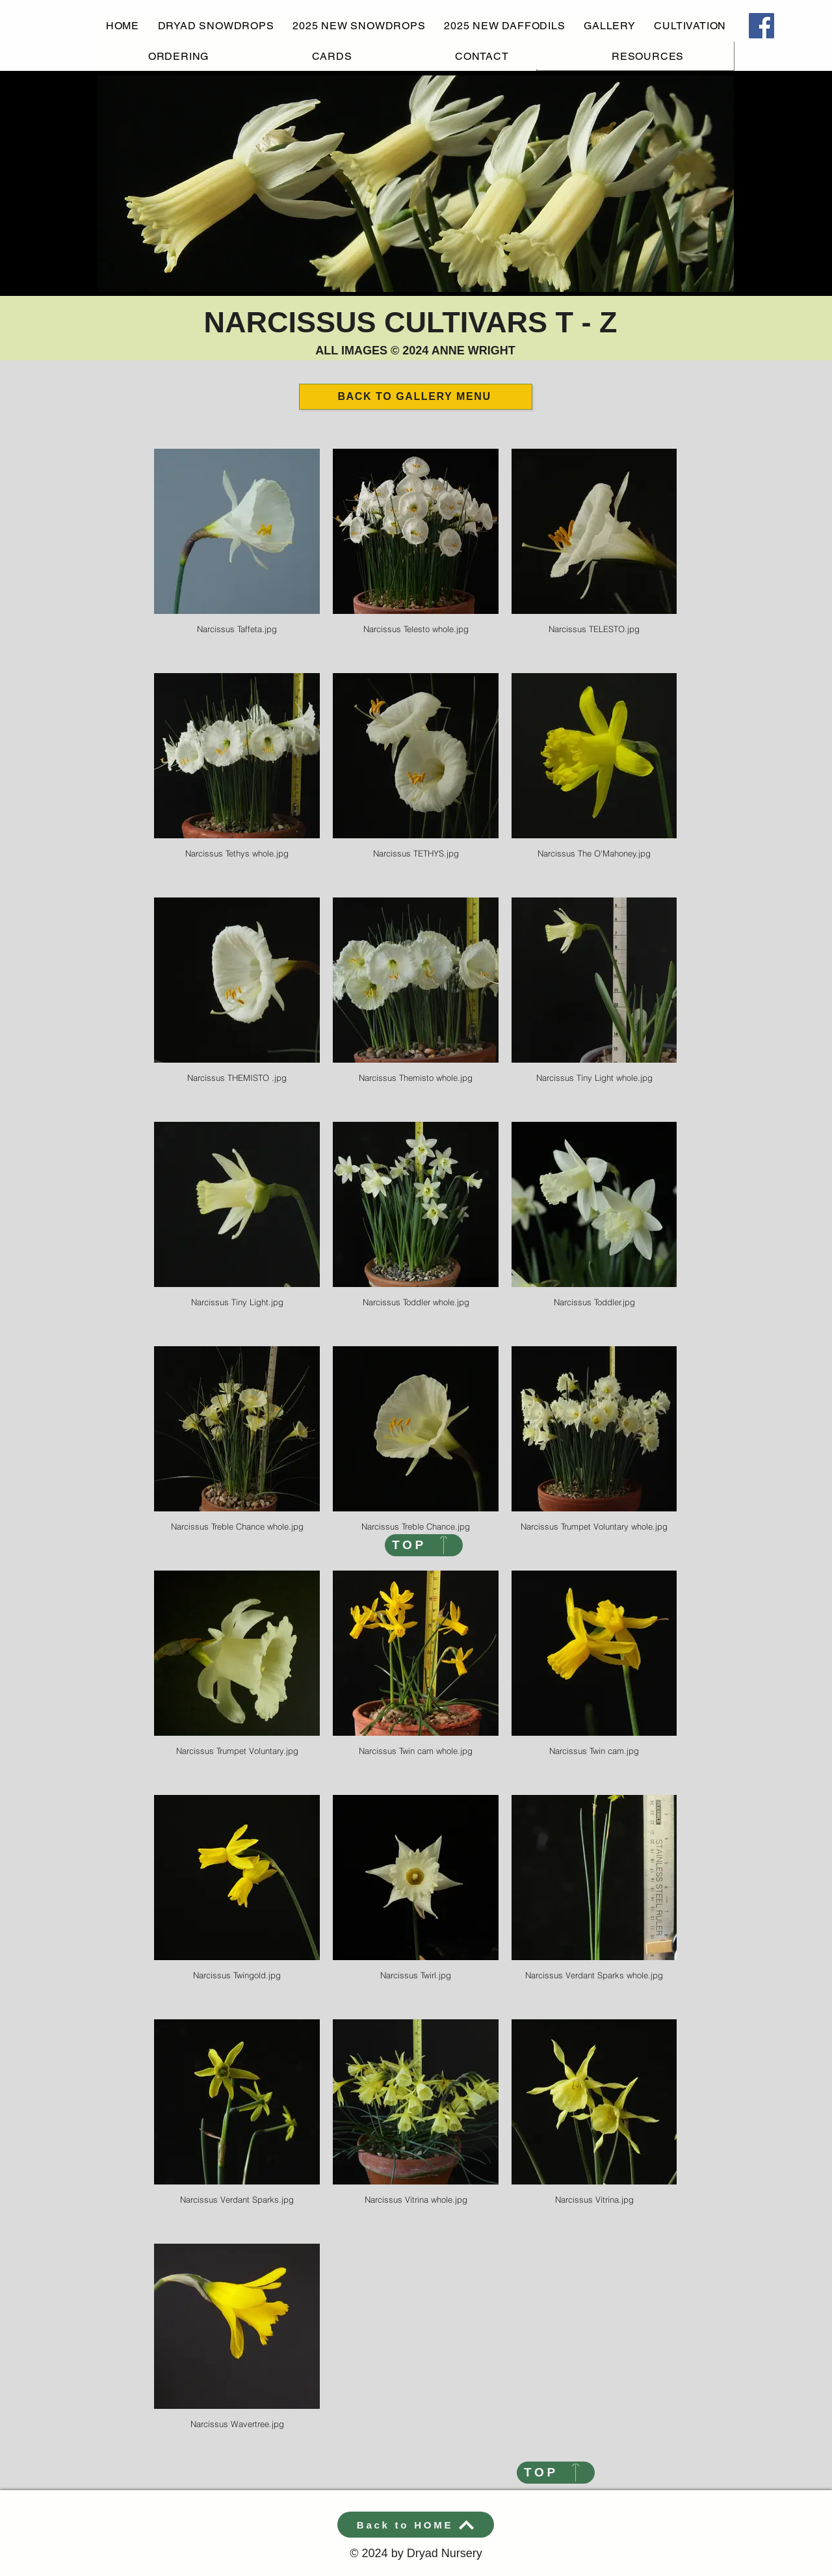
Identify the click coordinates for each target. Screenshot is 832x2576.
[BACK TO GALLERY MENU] (415, 397)
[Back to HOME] (415, 2525)
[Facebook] (761, 25)
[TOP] (424, 1545)
